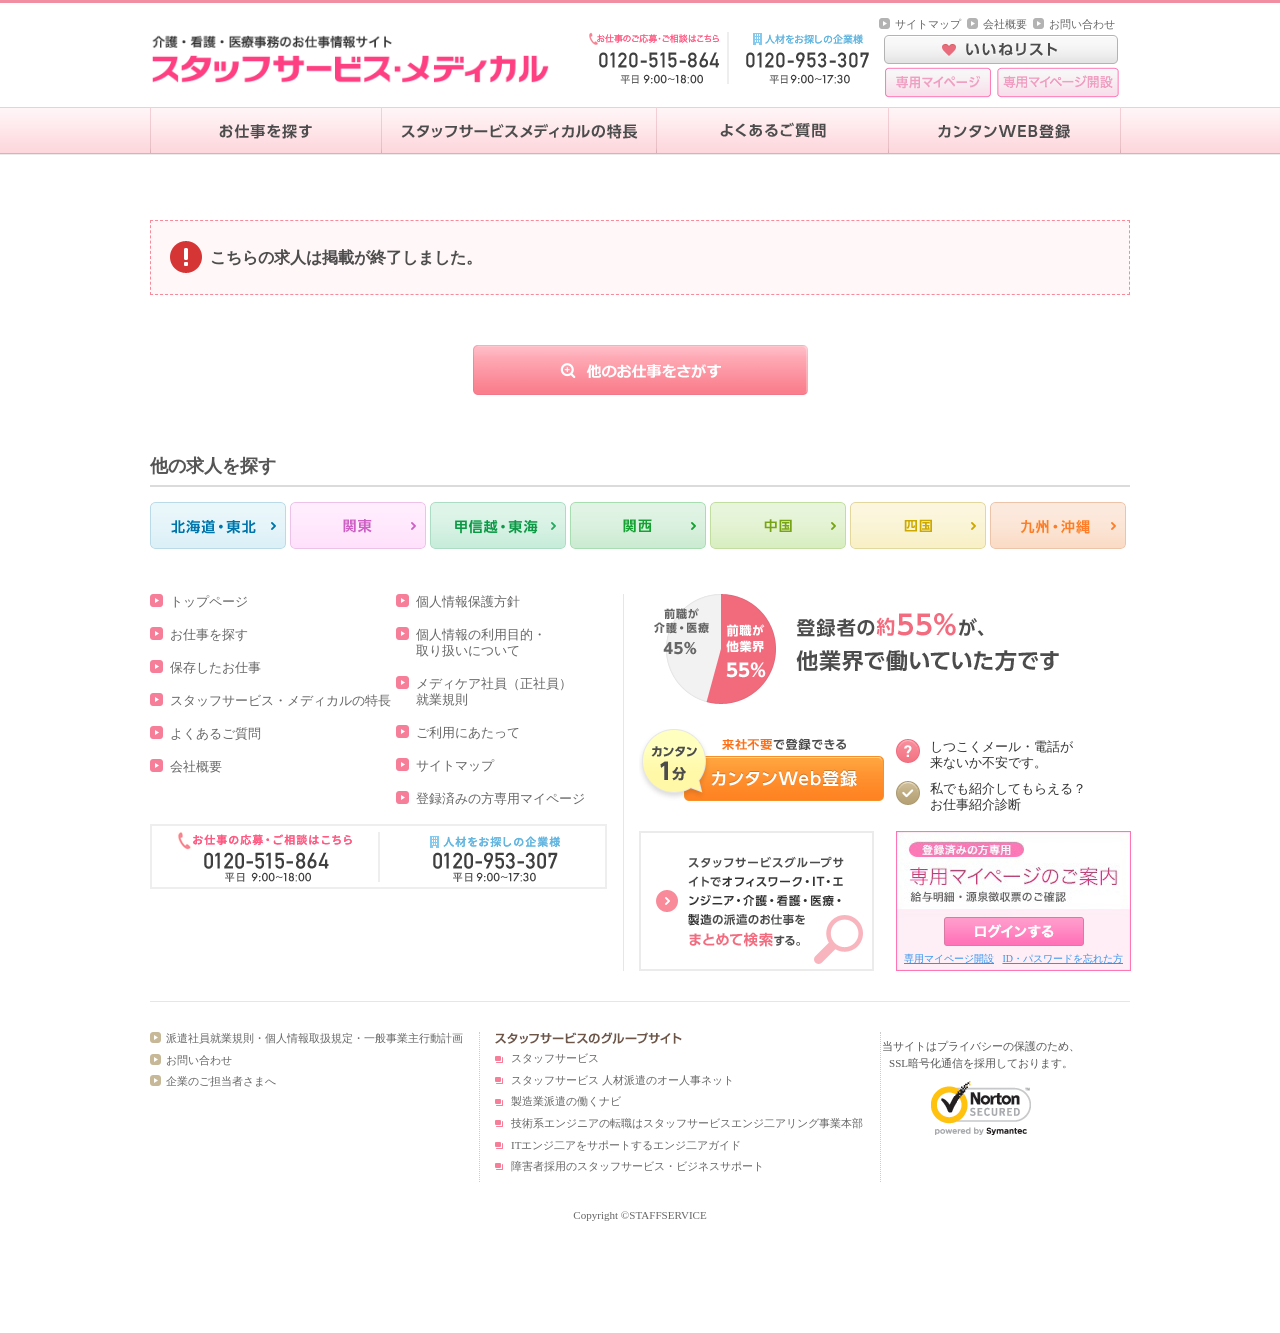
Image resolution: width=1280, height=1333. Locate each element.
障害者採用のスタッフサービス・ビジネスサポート (637, 1166)
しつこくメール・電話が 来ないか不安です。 (1001, 754)
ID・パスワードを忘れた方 (1062, 958)
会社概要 (1005, 24)
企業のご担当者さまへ (221, 1081)
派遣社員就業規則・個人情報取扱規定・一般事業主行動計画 (314, 1038)
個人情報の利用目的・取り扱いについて (481, 642)
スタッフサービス (555, 1058)
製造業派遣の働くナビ (566, 1101)
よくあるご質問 (215, 733)
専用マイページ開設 (949, 958)
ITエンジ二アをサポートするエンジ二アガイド (626, 1145)
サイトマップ (928, 24)
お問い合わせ (1082, 24)
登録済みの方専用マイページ (500, 798)
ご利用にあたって (468, 732)
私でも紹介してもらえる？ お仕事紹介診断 (1008, 796)
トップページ (209, 601)
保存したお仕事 (215, 667)
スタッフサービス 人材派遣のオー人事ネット (622, 1080)
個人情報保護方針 (468, 601)
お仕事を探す (209, 634)
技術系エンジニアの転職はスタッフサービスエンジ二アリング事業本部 (687, 1123)
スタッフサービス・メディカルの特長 (280, 700)
